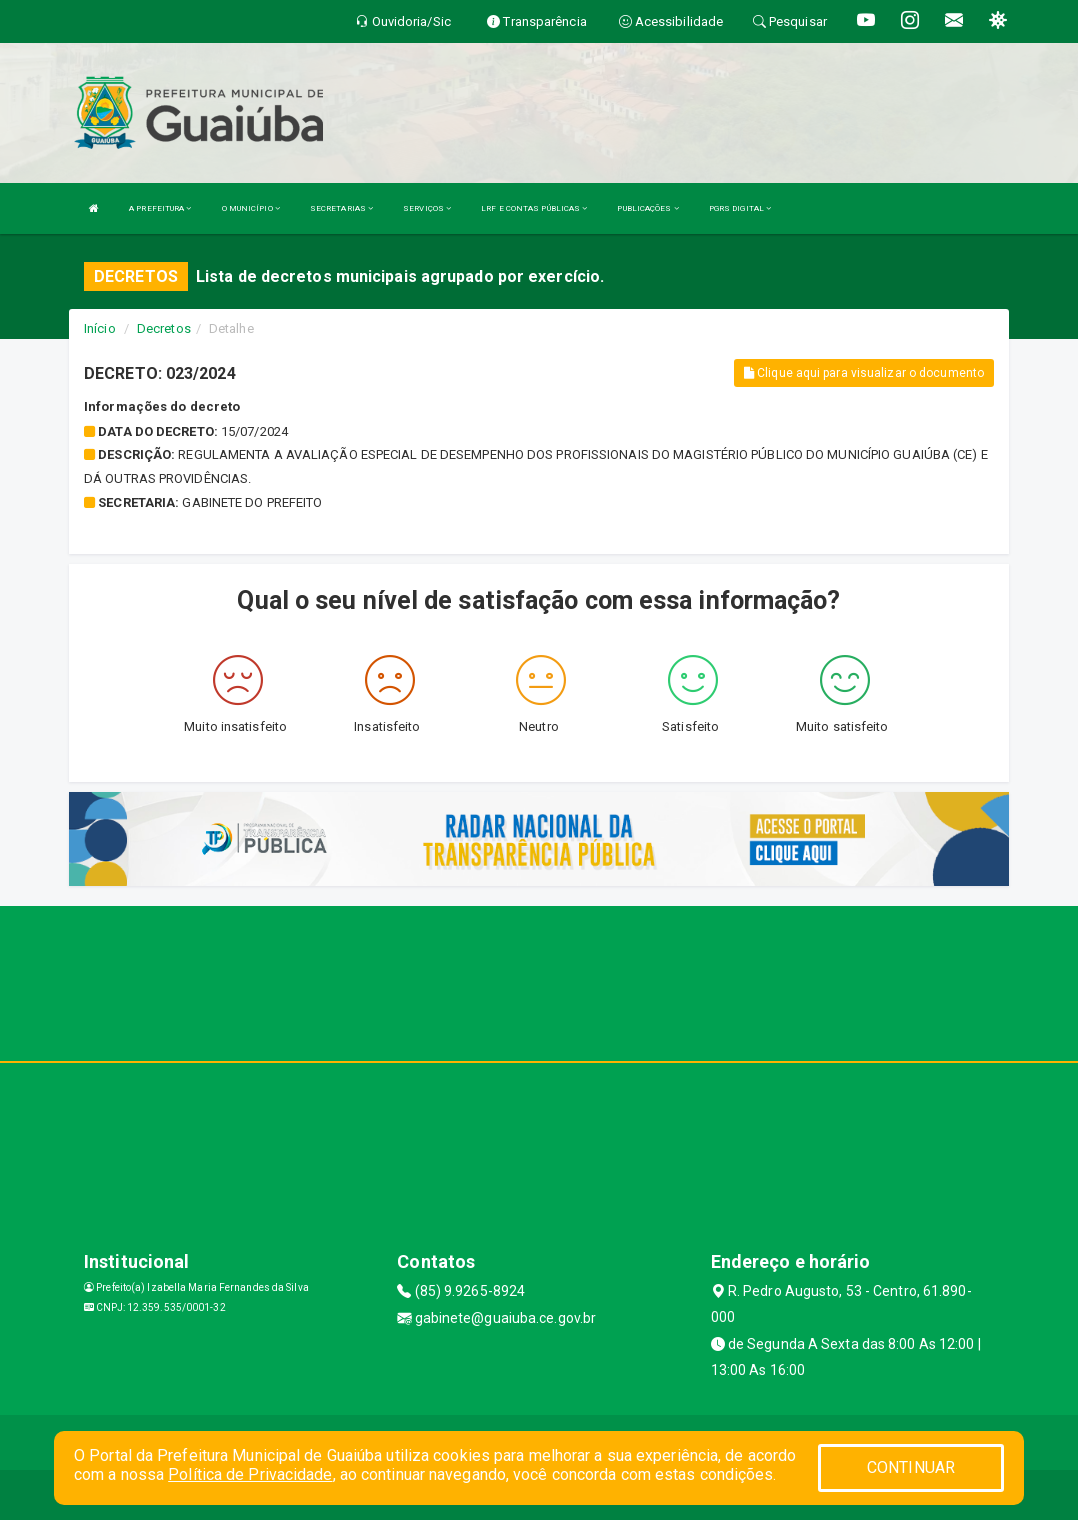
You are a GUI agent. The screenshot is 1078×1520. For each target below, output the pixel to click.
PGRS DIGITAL (740, 208)
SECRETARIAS (341, 208)
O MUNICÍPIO (251, 208)
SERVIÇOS (427, 208)
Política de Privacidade (250, 1474)
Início (100, 328)
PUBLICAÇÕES (647, 208)
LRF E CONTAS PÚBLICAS (534, 208)
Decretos (164, 328)
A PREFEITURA (160, 208)
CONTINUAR (911, 1467)
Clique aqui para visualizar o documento (864, 373)
